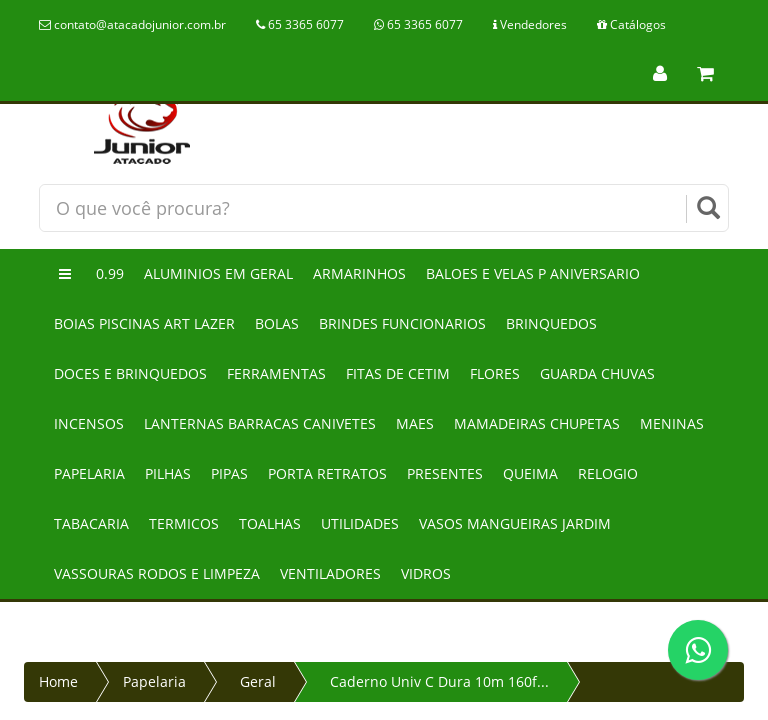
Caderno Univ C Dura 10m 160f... (439, 681)
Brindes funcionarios (402, 323)
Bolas (277, 323)
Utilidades (360, 523)
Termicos (184, 523)
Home (58, 681)
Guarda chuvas (597, 373)
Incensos (89, 423)
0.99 (110, 273)
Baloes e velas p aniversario (533, 273)
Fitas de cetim (398, 373)
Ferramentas (276, 373)
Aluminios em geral (218, 273)
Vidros (426, 573)
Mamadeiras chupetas (537, 423)
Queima (530, 473)
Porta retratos (327, 473)
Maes (415, 423)
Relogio (608, 473)
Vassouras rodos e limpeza (157, 573)
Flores (495, 373)
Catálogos (631, 24)
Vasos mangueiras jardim (515, 523)
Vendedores (530, 24)
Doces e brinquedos (130, 373)
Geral (258, 681)
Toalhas (270, 523)
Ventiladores (330, 573)
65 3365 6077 (300, 24)
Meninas (672, 423)
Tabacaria (91, 523)
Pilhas (168, 473)
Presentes (445, 473)
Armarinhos (359, 273)
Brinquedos (551, 323)
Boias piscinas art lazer (144, 323)
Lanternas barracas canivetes (260, 423)
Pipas (229, 473)
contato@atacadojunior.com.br (132, 24)
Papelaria (89, 473)
